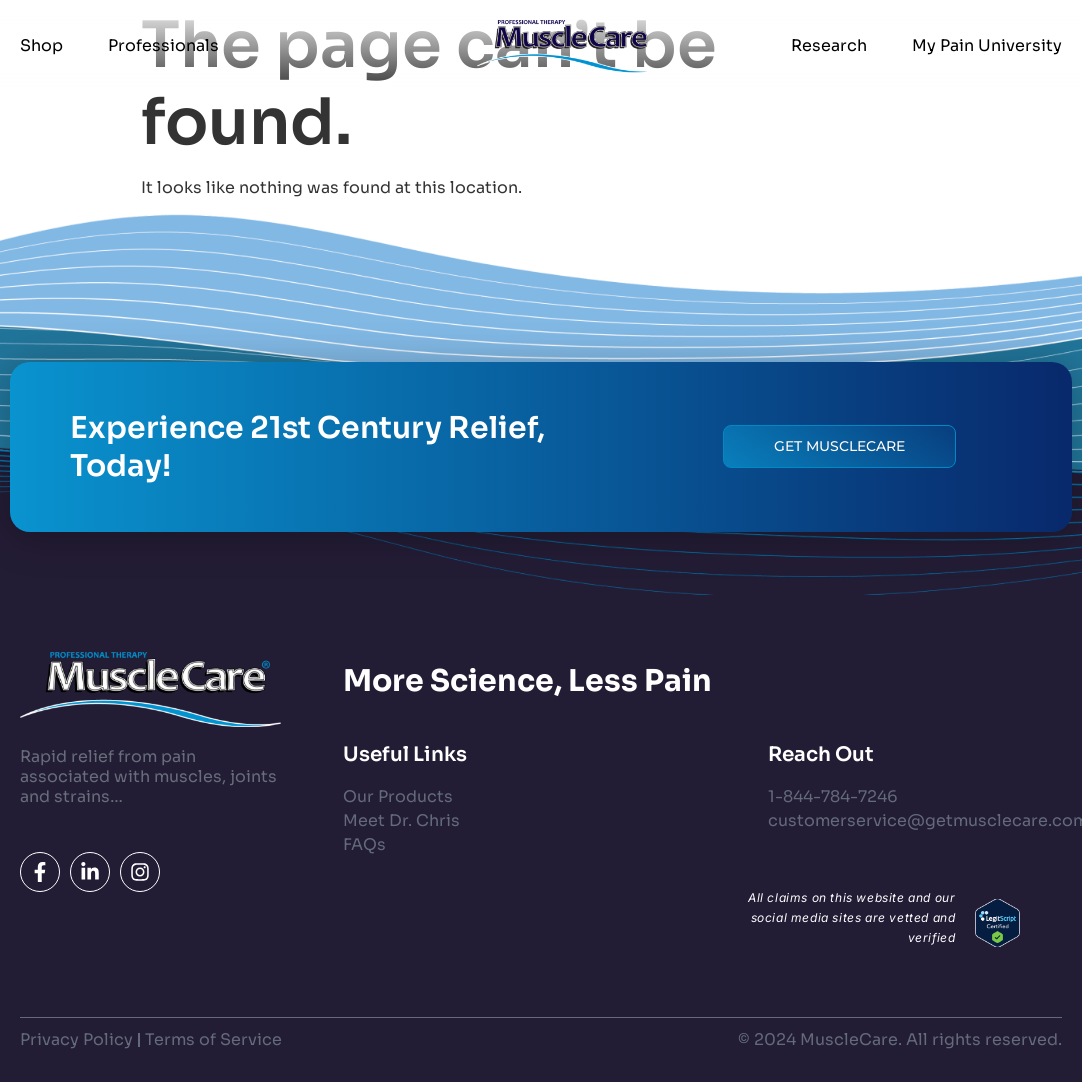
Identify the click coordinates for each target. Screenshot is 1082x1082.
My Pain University (987, 46)
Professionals (163, 46)
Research (829, 46)
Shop (41, 46)
